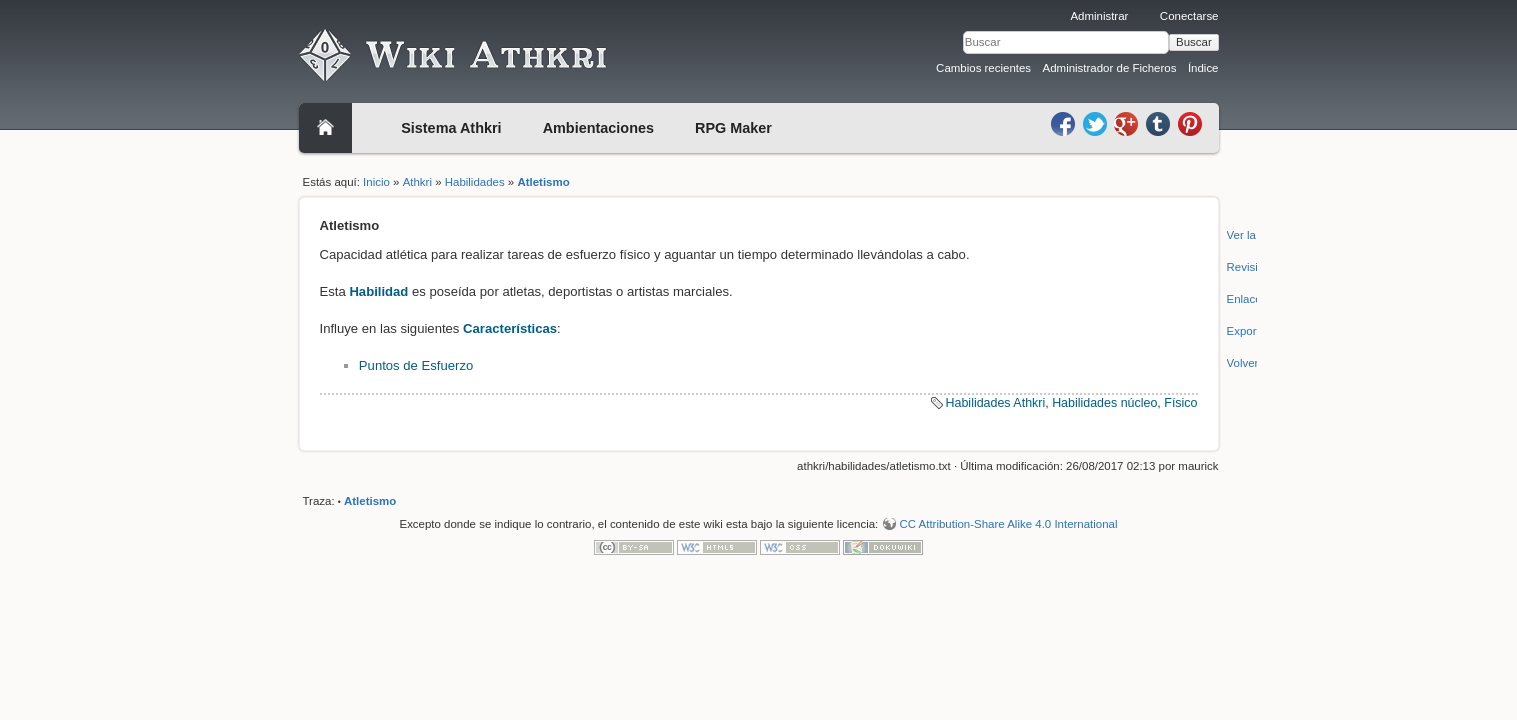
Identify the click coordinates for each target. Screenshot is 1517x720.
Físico (1180, 403)
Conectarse (1189, 16)
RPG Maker (733, 128)
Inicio (376, 182)
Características (510, 328)
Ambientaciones (598, 128)
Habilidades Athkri (996, 403)
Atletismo (543, 182)
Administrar (1099, 16)
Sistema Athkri (451, 128)
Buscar (1194, 42)
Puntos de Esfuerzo (416, 365)
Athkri (417, 182)
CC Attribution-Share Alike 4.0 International (1008, 524)
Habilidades (475, 182)
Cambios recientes (983, 68)
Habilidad (378, 291)
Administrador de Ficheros (1110, 68)
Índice (1203, 68)
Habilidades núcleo (1104, 403)
